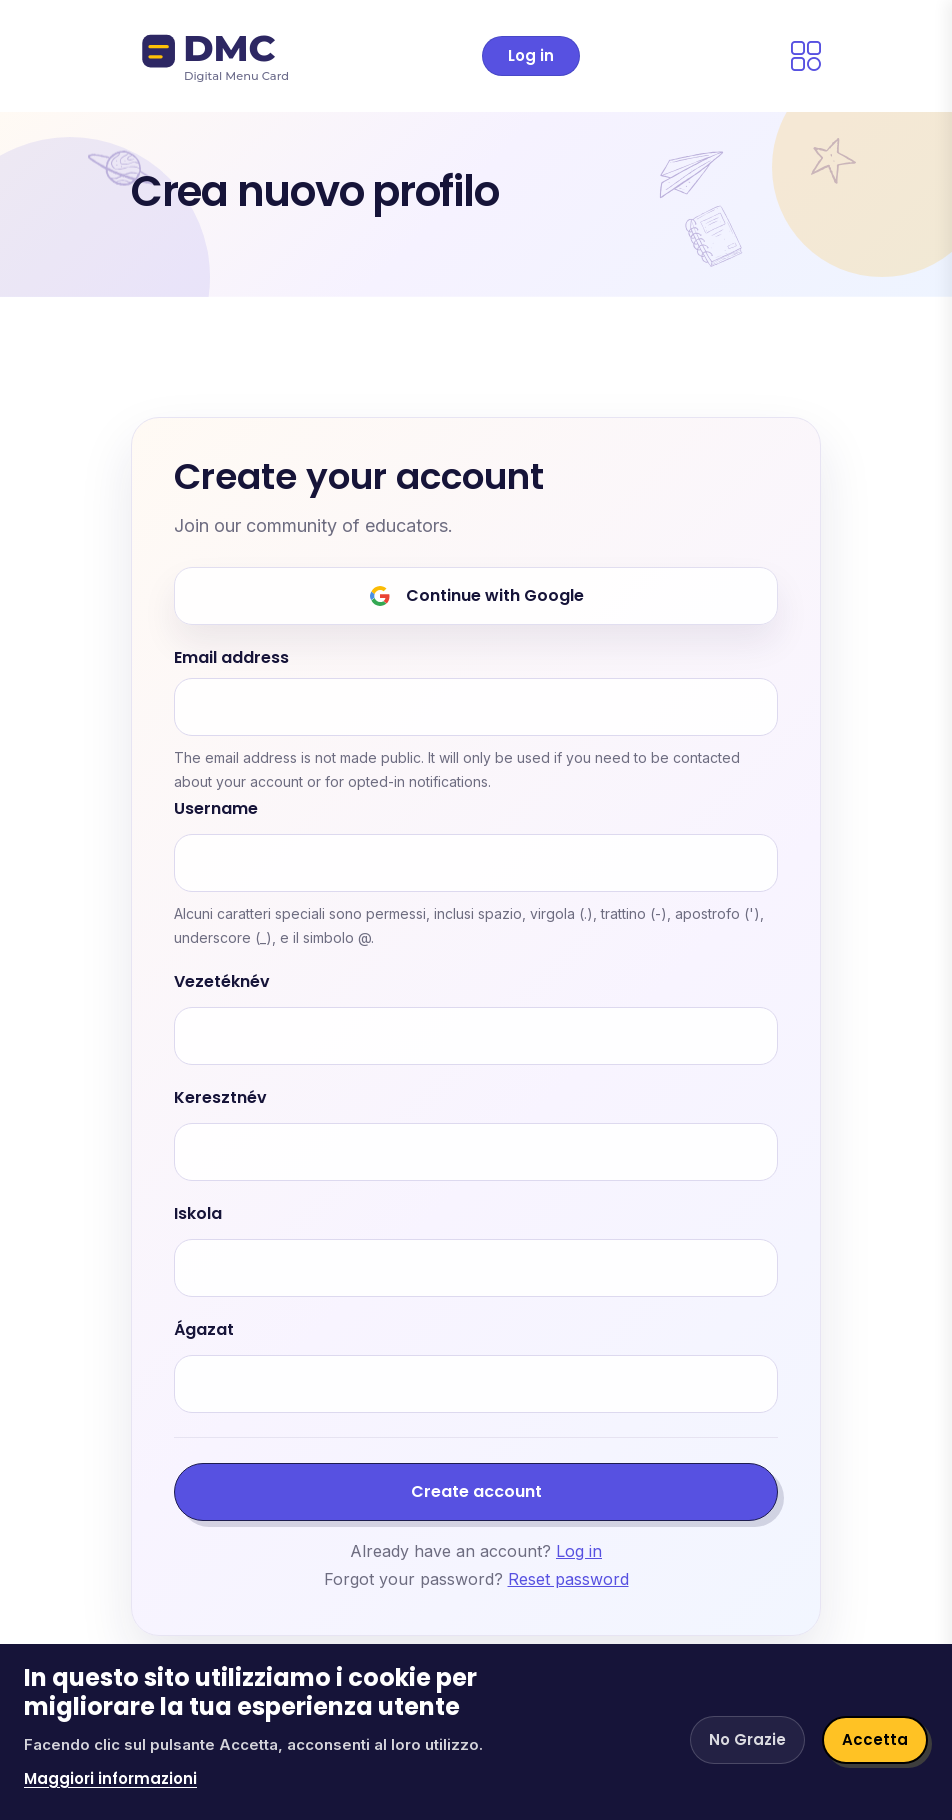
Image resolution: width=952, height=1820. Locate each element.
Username (216, 809)
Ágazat (204, 1330)
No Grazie (747, 1739)
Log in (531, 55)
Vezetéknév (222, 982)
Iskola (198, 1214)
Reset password (568, 1579)
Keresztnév (220, 1098)
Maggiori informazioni (110, 1778)
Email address (231, 658)
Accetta (875, 1739)
